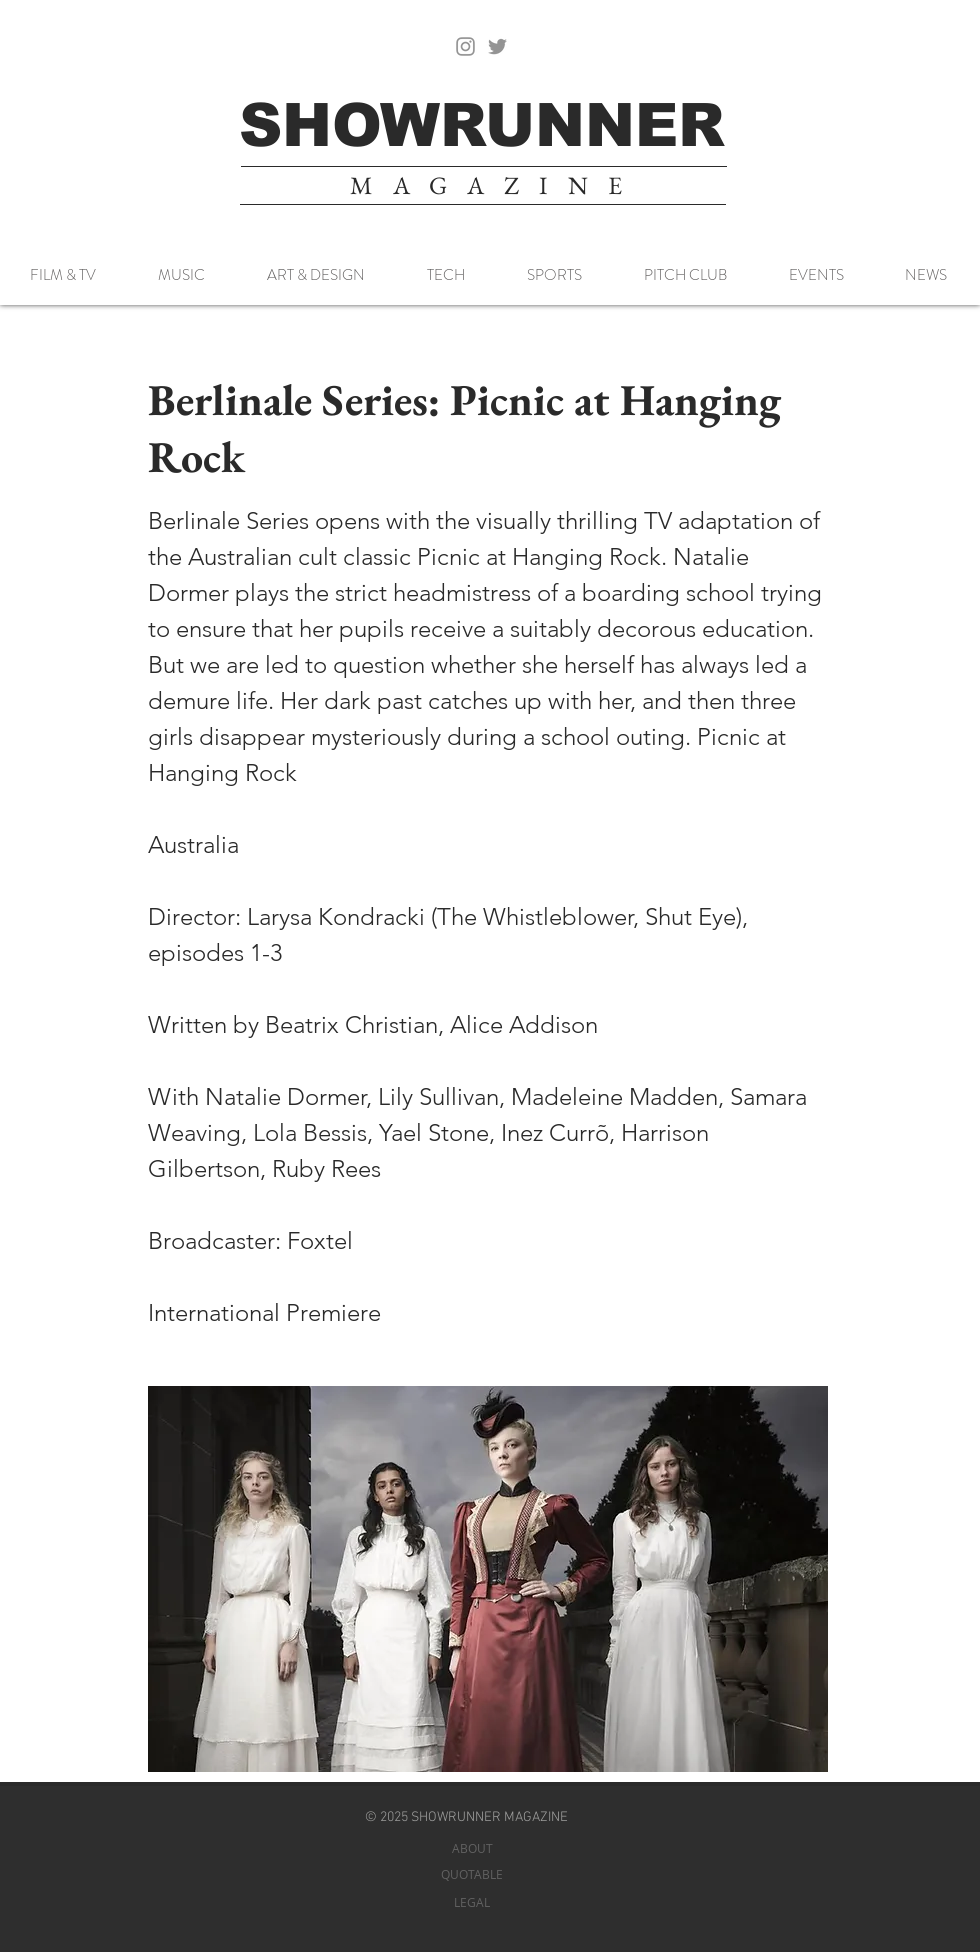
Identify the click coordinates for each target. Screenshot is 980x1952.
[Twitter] (497, 46)
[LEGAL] (472, 1902)
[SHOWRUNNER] (482, 125)
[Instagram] (465, 46)
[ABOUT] (472, 1848)
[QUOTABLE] (472, 1874)
